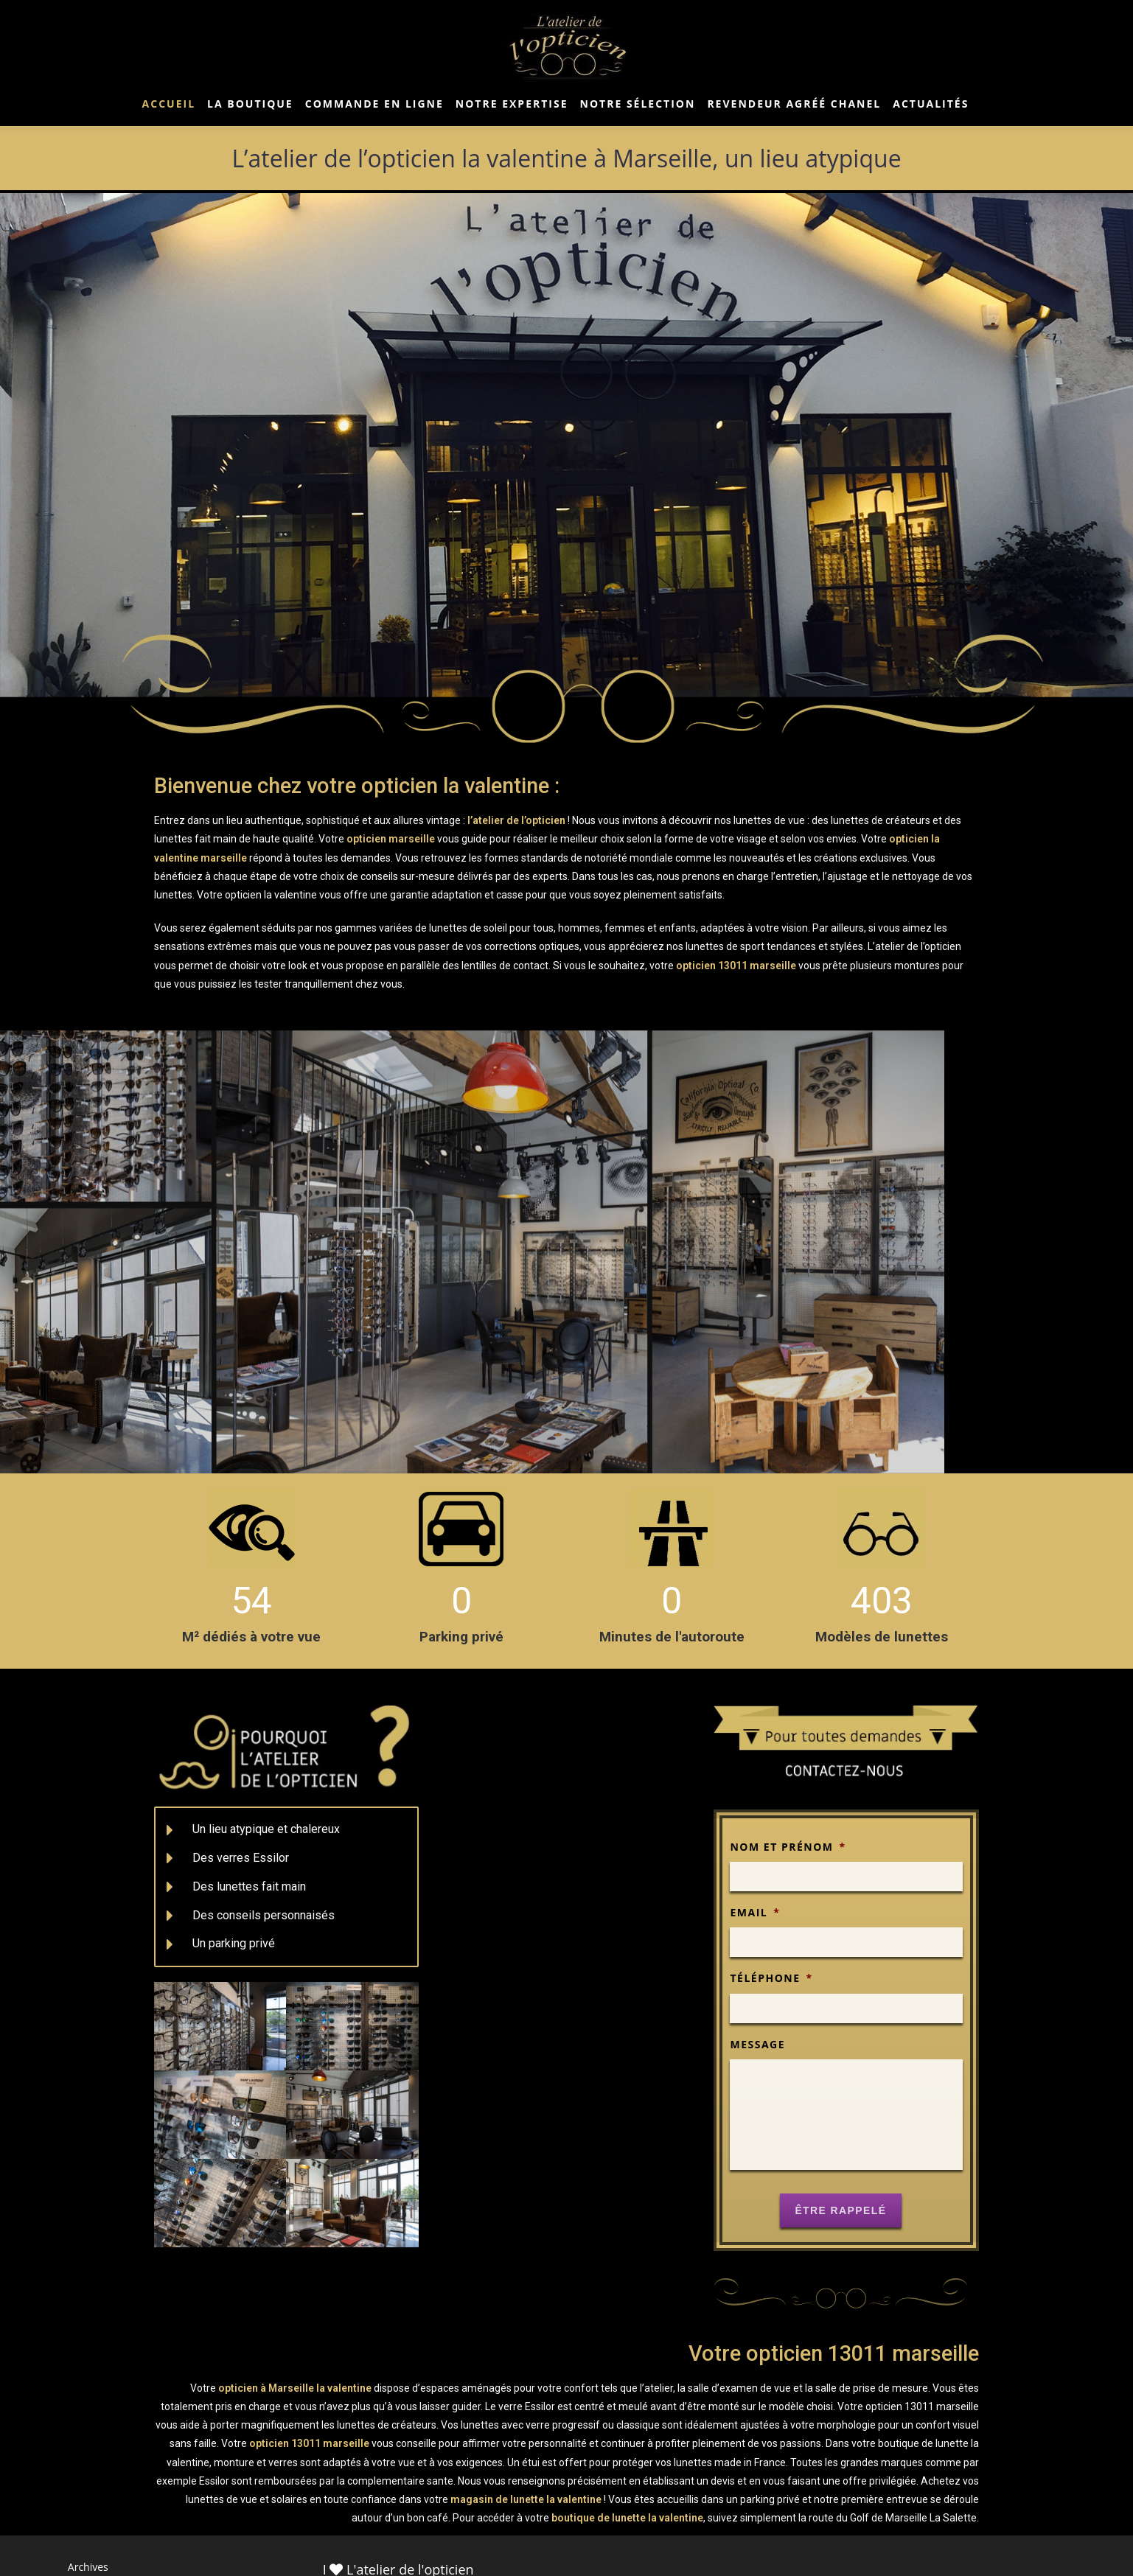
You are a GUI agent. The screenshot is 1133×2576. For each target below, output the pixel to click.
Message (757, 2044)
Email (755, 1912)
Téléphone (771, 1978)
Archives (88, 2567)
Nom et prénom (788, 1847)
